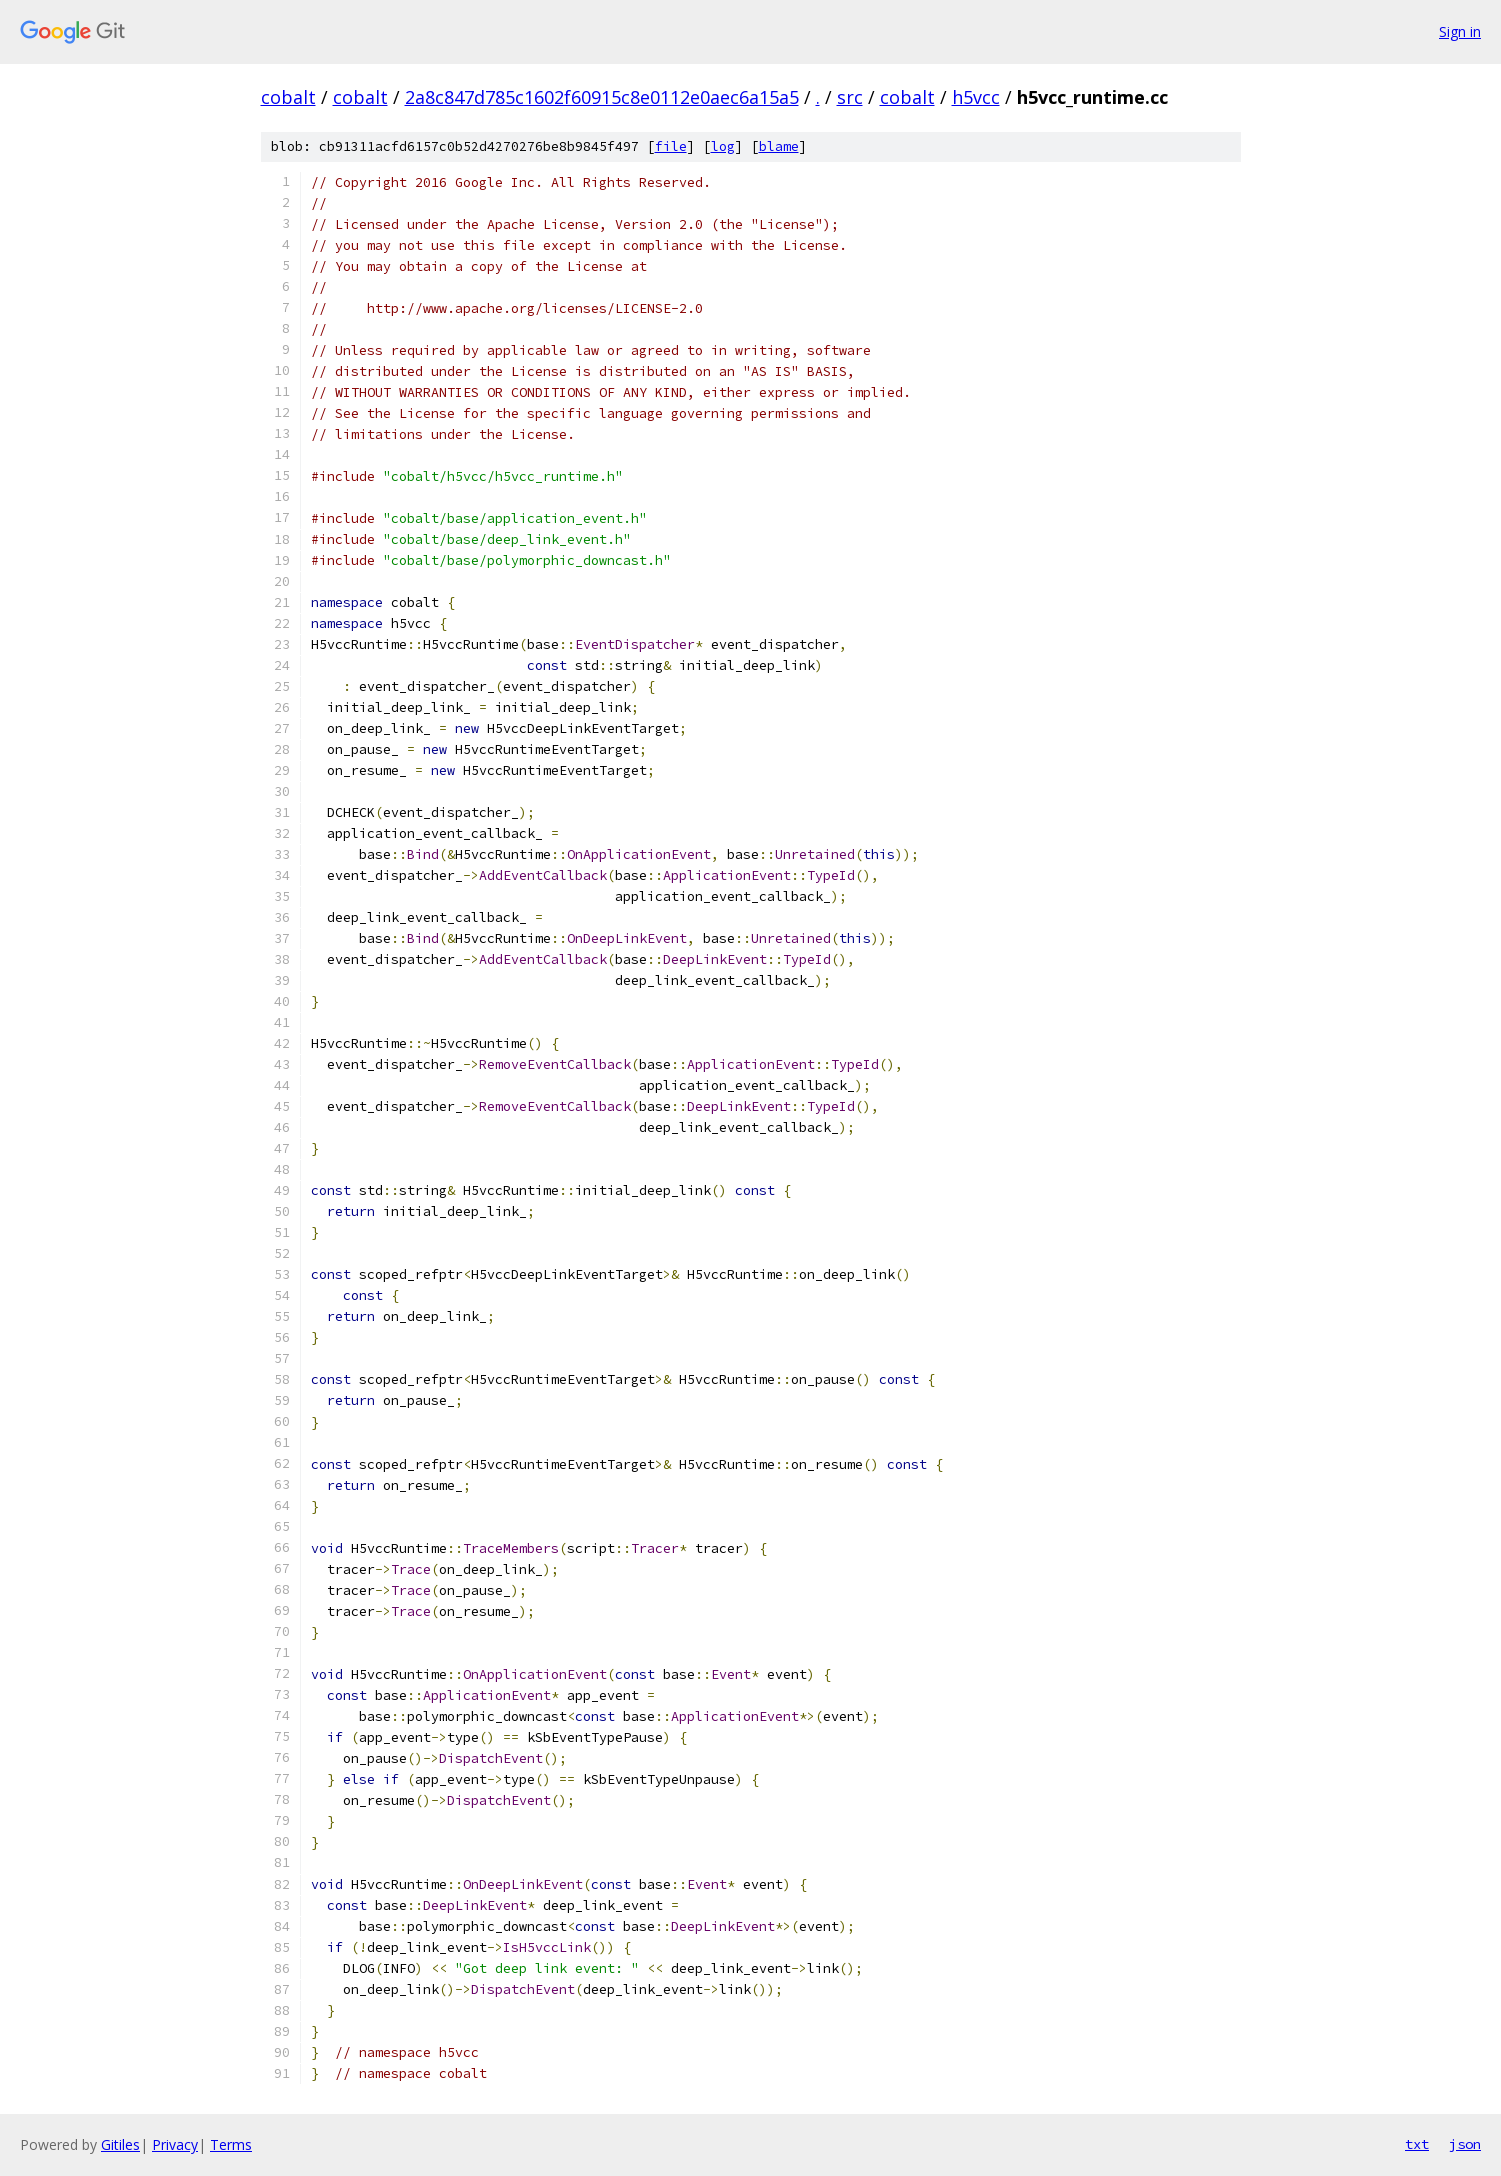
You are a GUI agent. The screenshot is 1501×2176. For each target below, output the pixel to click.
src (850, 97)
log (723, 146)
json (1465, 2144)
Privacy (175, 2144)
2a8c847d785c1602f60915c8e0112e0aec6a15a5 (602, 97)
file (671, 146)
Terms (231, 2144)
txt (1417, 2144)
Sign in (1460, 31)
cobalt (288, 97)
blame (779, 146)
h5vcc (976, 97)
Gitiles (120, 2144)
